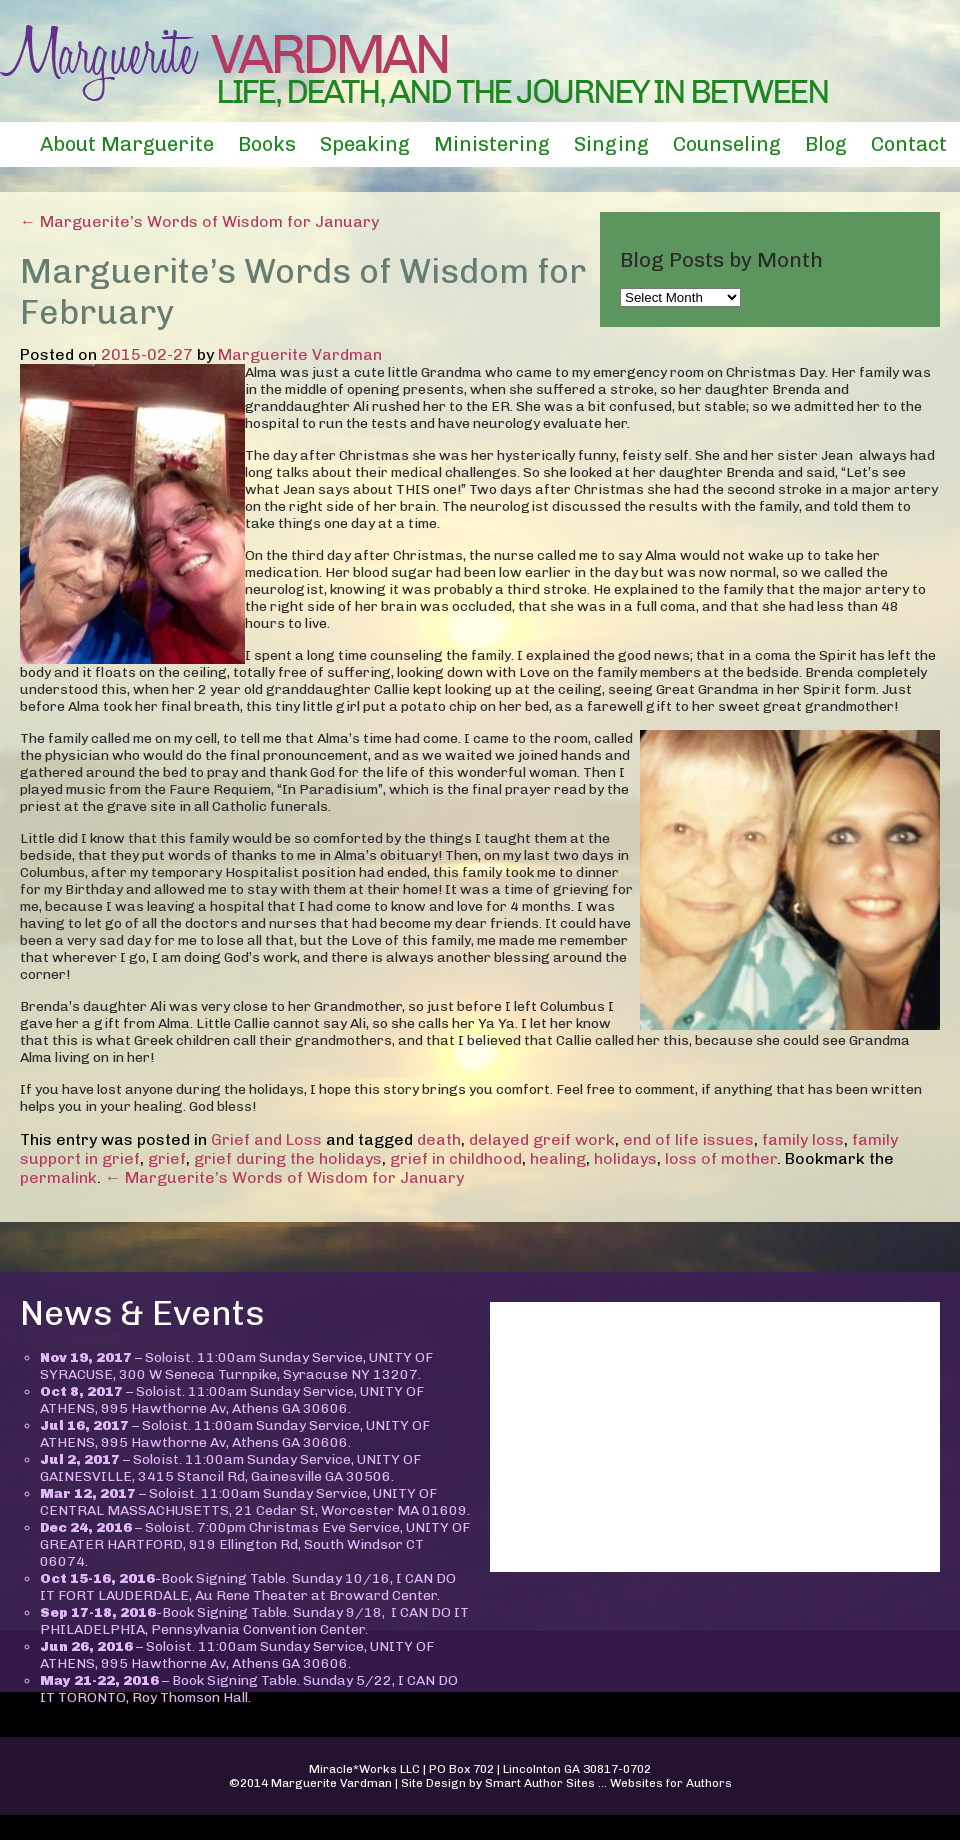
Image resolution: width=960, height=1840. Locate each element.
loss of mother (721, 1158)
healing (558, 1158)
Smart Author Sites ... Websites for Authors (608, 1783)
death (439, 1139)
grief (167, 1158)
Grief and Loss (266, 1139)
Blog (826, 144)
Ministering (492, 144)
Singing (611, 144)
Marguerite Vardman (300, 354)
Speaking (365, 144)
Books (267, 144)
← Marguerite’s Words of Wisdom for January (199, 221)
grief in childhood (456, 1158)
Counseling (727, 144)
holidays (625, 1158)
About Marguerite (127, 144)
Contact (909, 144)
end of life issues (688, 1139)
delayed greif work (542, 1139)
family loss (803, 1139)
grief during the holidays (288, 1158)
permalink (58, 1177)
